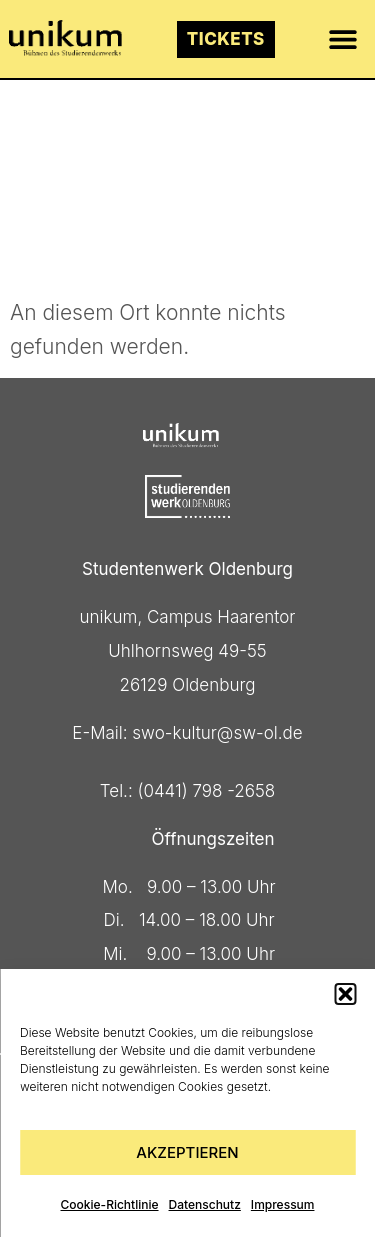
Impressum (283, 1204)
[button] (345, 994)
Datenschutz (205, 1204)
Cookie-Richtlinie (110, 1204)
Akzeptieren (187, 1152)
